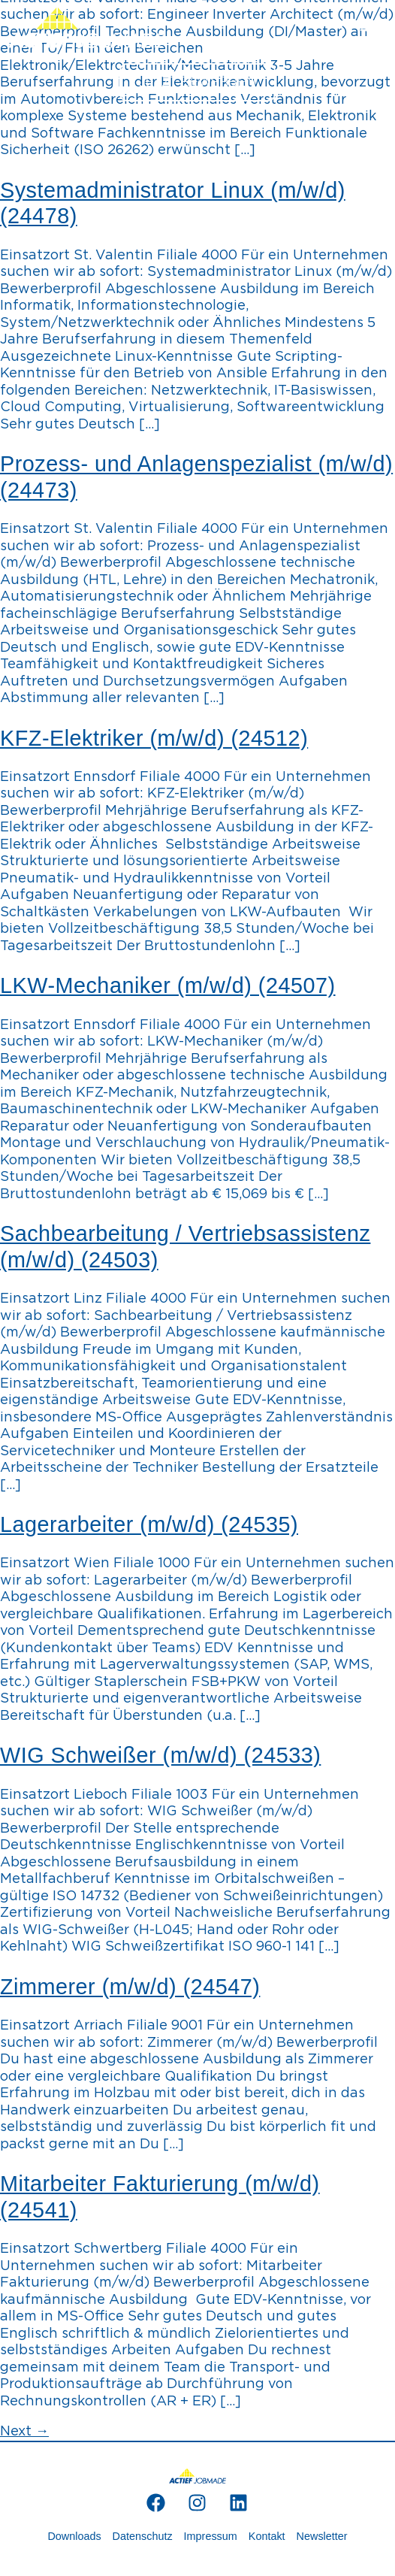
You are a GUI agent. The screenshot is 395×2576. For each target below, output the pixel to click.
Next (24, 2431)
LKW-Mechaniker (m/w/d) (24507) (168, 985)
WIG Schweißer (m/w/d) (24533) (160, 1755)
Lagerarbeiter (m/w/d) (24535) (149, 1524)
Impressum (210, 2536)
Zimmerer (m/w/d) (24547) (130, 1987)
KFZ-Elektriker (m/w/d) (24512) (154, 738)
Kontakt (267, 2536)
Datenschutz (143, 2536)
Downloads (74, 2536)
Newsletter (322, 2536)
